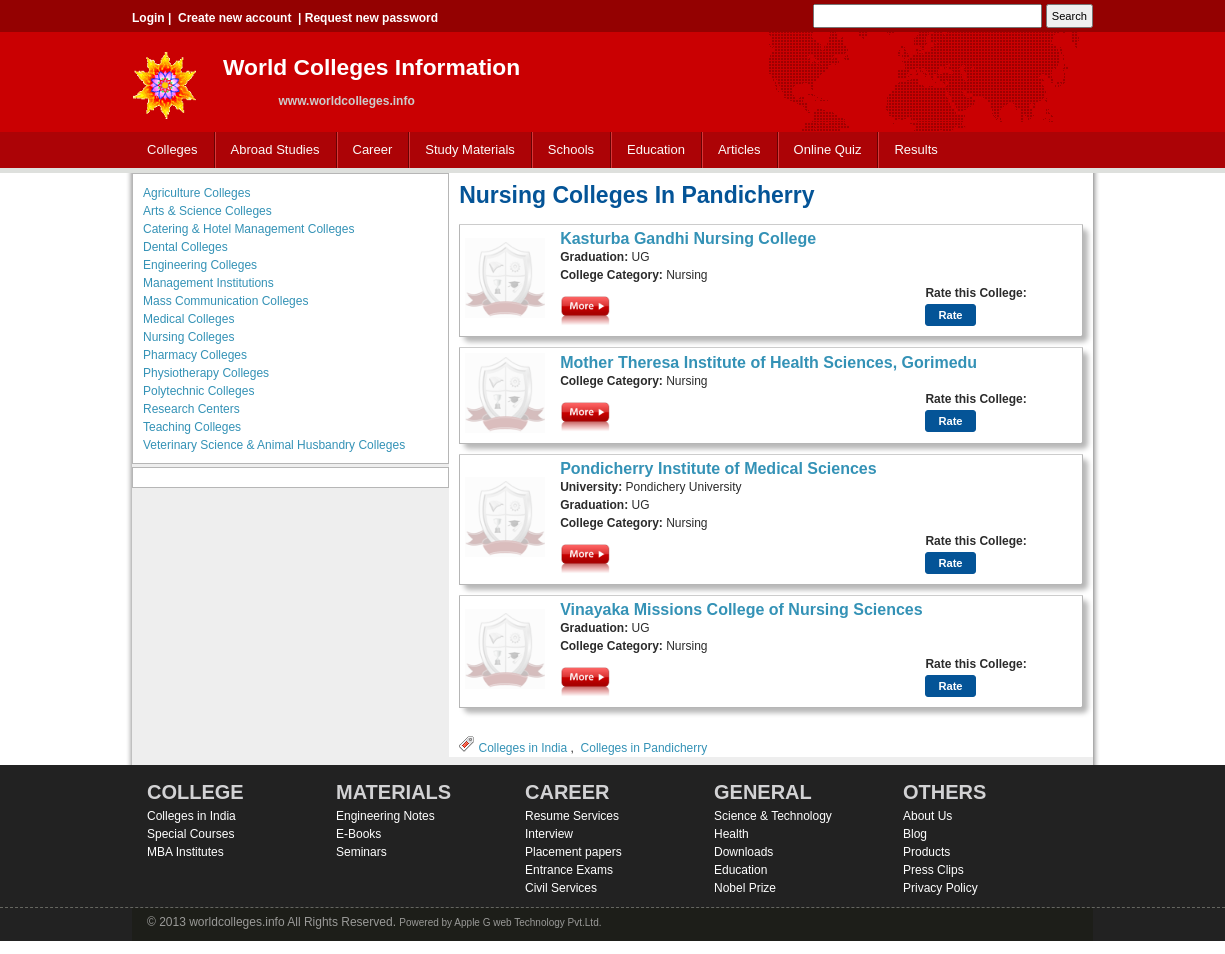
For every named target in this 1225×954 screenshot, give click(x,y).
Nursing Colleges (188, 337)
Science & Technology (773, 816)
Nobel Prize (745, 888)
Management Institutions (208, 283)
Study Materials (465, 150)
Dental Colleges (185, 247)
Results (915, 149)
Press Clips (933, 870)
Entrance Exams (569, 870)
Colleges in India (522, 748)
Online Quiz (828, 149)
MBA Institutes (185, 852)
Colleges (168, 150)
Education (651, 150)
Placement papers (573, 852)
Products (926, 852)
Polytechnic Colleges (198, 391)
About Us (927, 816)
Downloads (743, 852)
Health (731, 834)
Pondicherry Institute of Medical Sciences (718, 468)
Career (368, 150)
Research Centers (191, 409)
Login (148, 18)
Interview (549, 834)
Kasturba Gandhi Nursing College (688, 238)
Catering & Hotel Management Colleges (248, 229)
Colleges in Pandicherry (644, 748)
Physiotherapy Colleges (206, 373)
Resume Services (572, 816)
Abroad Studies (271, 150)
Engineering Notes (385, 816)
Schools (567, 150)
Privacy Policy (940, 888)
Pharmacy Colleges (195, 355)
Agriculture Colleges (196, 193)
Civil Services (561, 888)
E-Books (358, 834)
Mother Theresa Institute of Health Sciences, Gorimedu (768, 362)
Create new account (234, 18)
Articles (739, 149)
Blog (915, 834)
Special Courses (190, 834)
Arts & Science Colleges (207, 211)
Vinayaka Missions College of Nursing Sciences (741, 609)
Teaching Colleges (192, 427)
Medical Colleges (188, 319)
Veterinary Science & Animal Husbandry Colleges (274, 445)
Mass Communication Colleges (225, 301)
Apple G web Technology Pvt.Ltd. (527, 922)
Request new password (371, 18)
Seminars (361, 852)
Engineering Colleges (200, 265)
